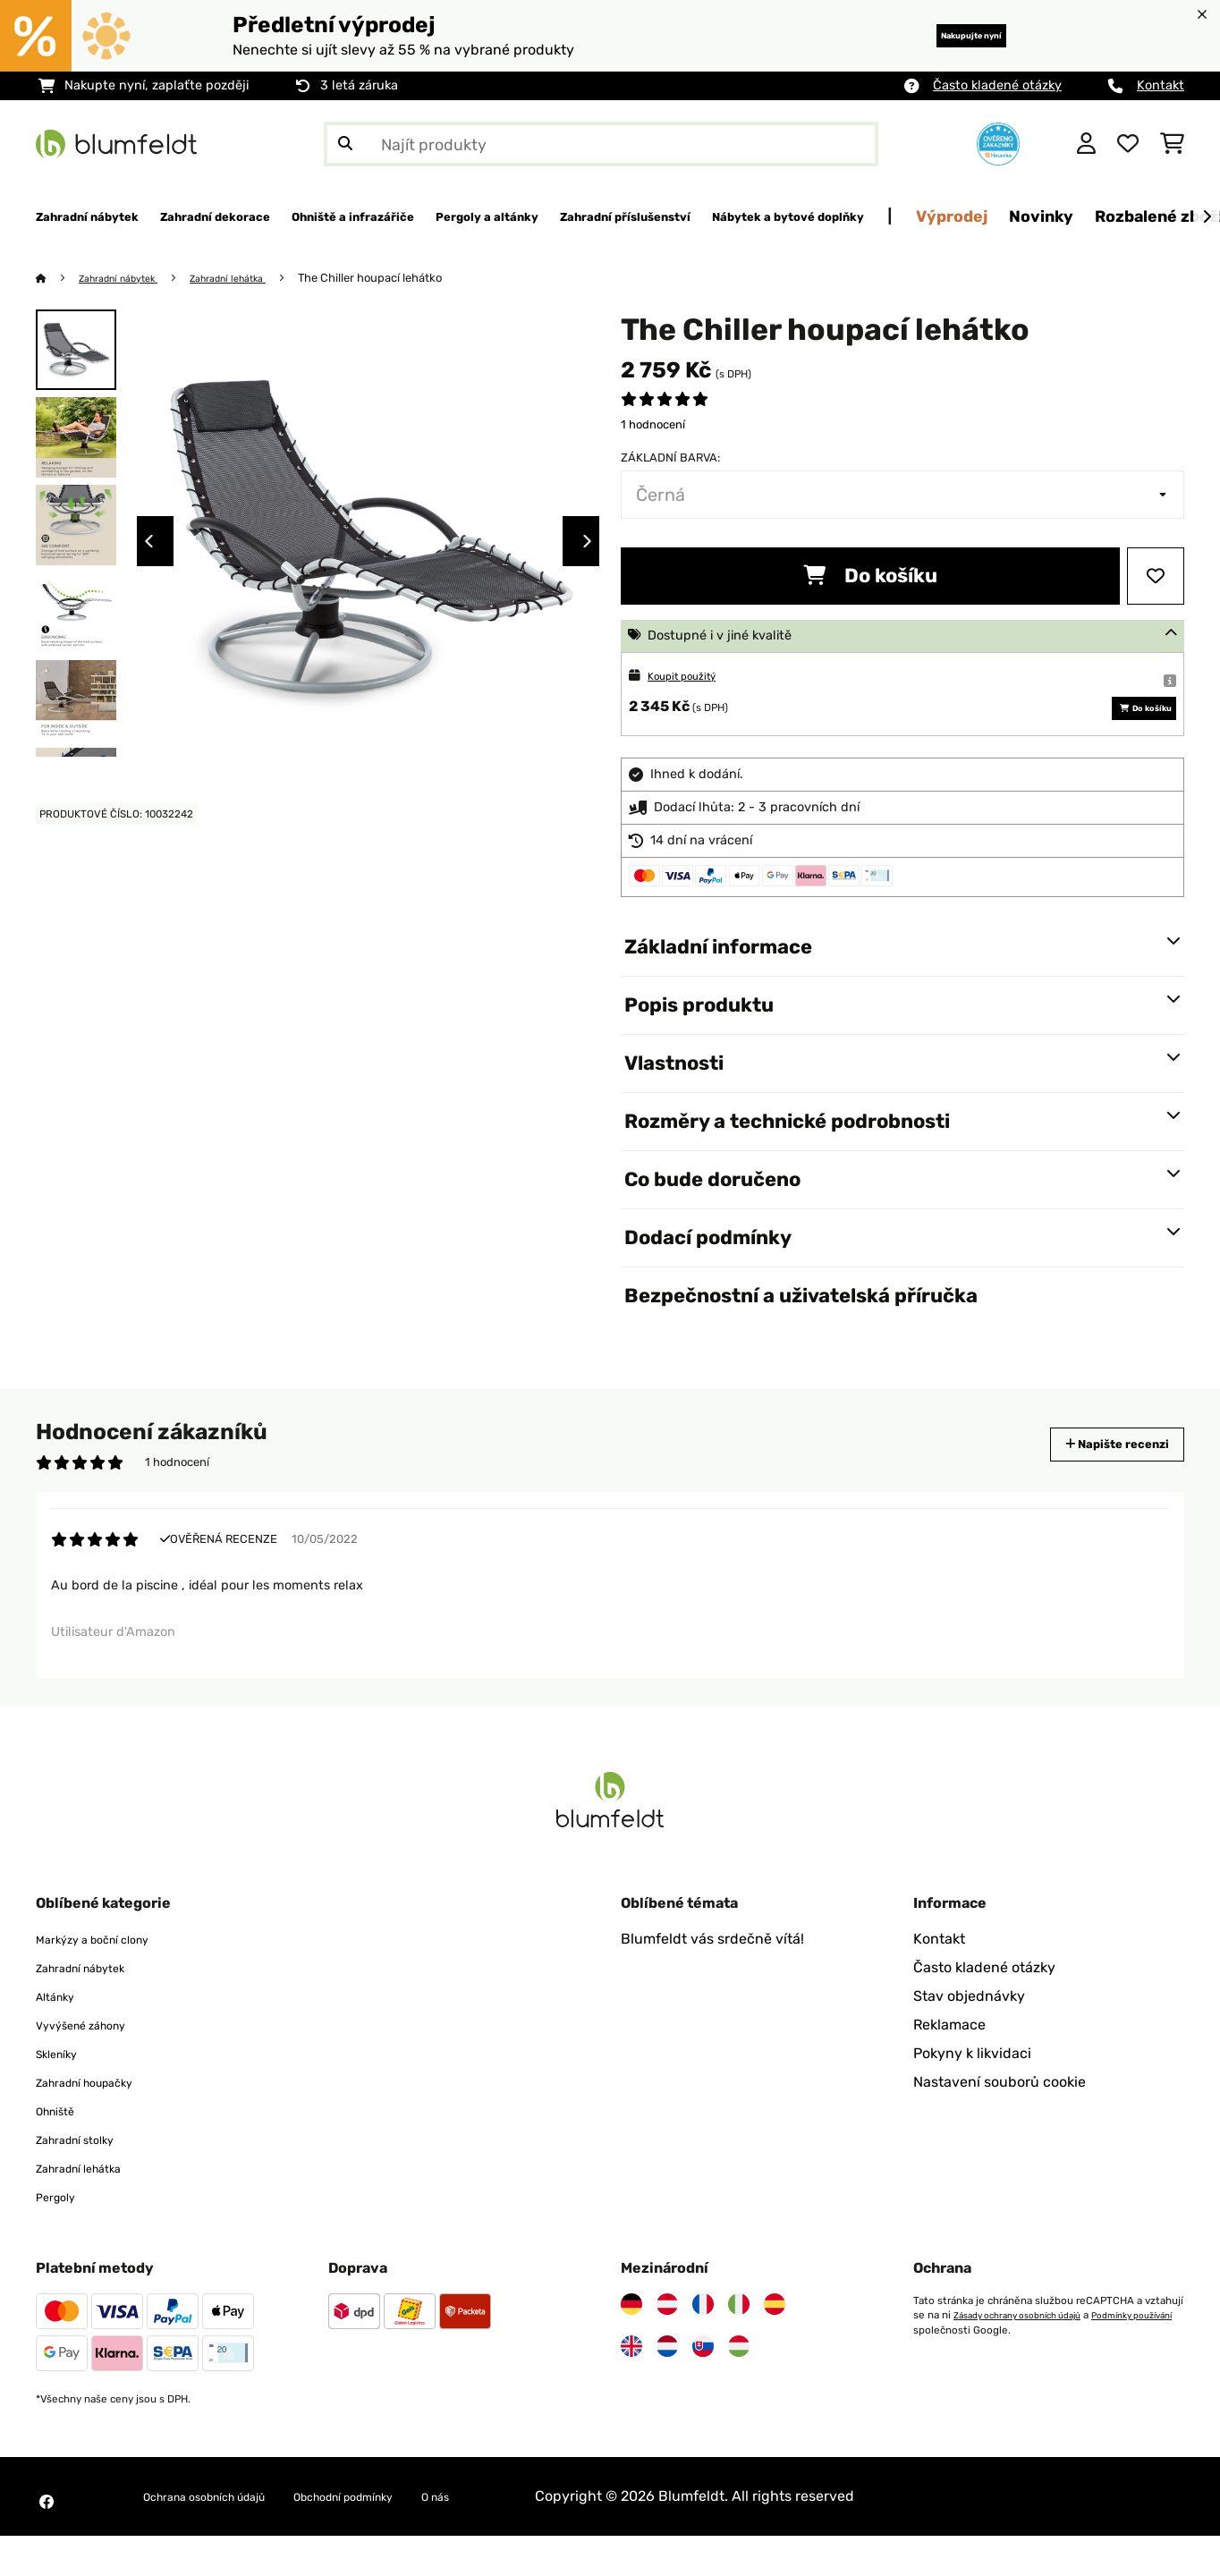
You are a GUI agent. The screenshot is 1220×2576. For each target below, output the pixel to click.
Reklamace (949, 2064)
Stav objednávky (969, 2036)
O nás (519, 2536)
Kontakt (1160, 85)
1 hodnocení (653, 425)
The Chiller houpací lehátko (408, 278)
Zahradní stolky (88, 2179)
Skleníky (63, 2093)
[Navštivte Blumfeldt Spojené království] (631, 2386)
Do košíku (870, 576)
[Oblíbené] (1128, 144)
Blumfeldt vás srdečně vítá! (712, 1978)
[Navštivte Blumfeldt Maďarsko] (739, 2386)
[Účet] (1086, 144)
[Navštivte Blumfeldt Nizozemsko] (667, 2386)
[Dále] (1206, 217)
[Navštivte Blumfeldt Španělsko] (774, 2344)
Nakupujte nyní (943, 35)
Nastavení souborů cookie (999, 2122)
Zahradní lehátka (257, 278)
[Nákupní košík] (1172, 144)
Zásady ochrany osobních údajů (1029, 2355)
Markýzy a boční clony (110, 1978)
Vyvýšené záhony (95, 2064)
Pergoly (61, 2236)
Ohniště (62, 2150)
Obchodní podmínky (403, 2536)
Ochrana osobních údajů (225, 2536)
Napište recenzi (1098, 1471)
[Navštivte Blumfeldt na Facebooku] (46, 2542)
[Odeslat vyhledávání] (345, 144)
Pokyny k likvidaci (972, 2093)
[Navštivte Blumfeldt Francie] (703, 2344)
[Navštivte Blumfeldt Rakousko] (667, 2344)
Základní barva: (670, 458)
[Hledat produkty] (601, 144)
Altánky (61, 2036)
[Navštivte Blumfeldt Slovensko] (703, 2386)
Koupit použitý (691, 676)
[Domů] (58, 278)
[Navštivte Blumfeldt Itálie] (739, 2344)
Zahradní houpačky (101, 2122)
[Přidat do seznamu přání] (1155, 577)
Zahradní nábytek (130, 278)
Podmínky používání (961, 2369)
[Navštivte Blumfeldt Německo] (631, 2344)
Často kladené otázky (997, 85)
